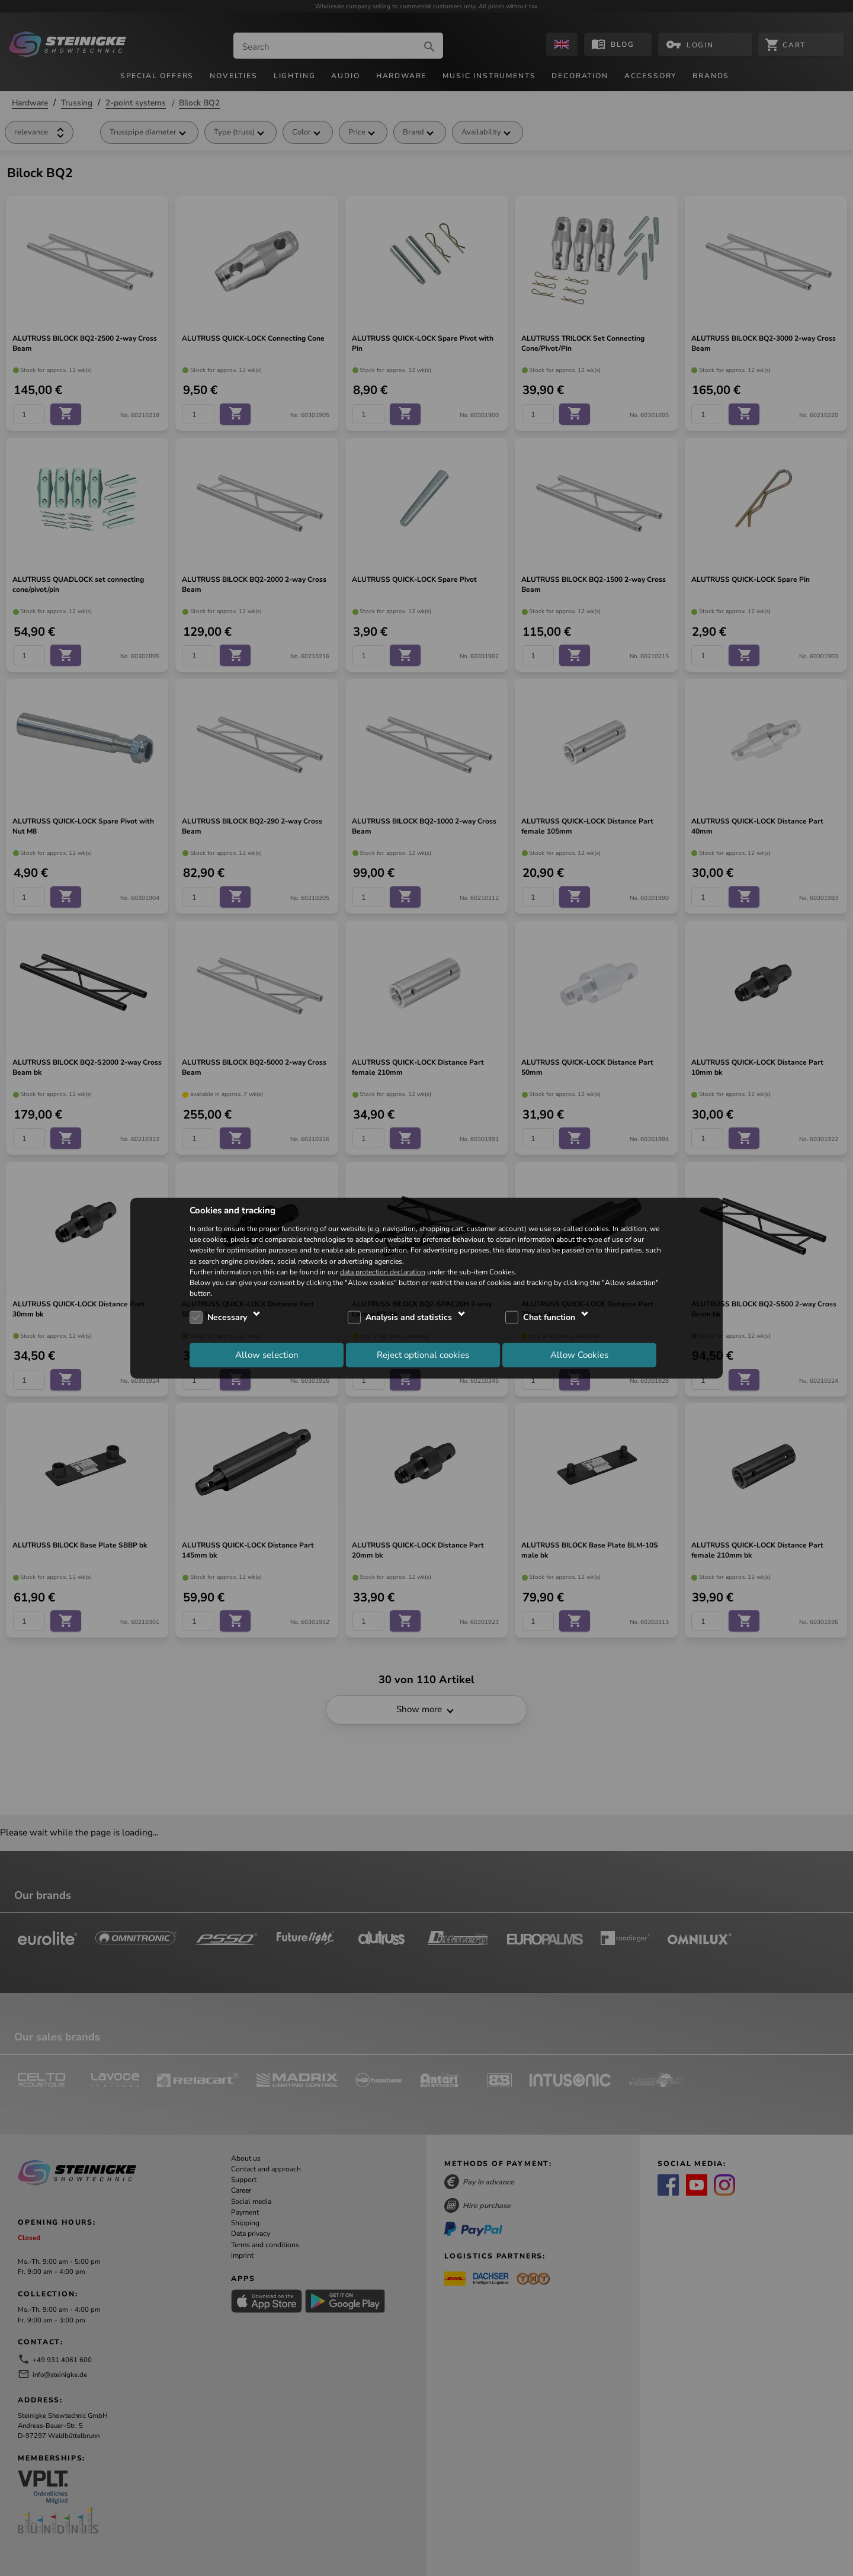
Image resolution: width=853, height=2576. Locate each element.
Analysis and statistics (408, 1317)
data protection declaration (382, 1271)
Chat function (549, 1317)
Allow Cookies (579, 1354)
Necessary (227, 1317)
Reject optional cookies (423, 1354)
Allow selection (267, 1354)
